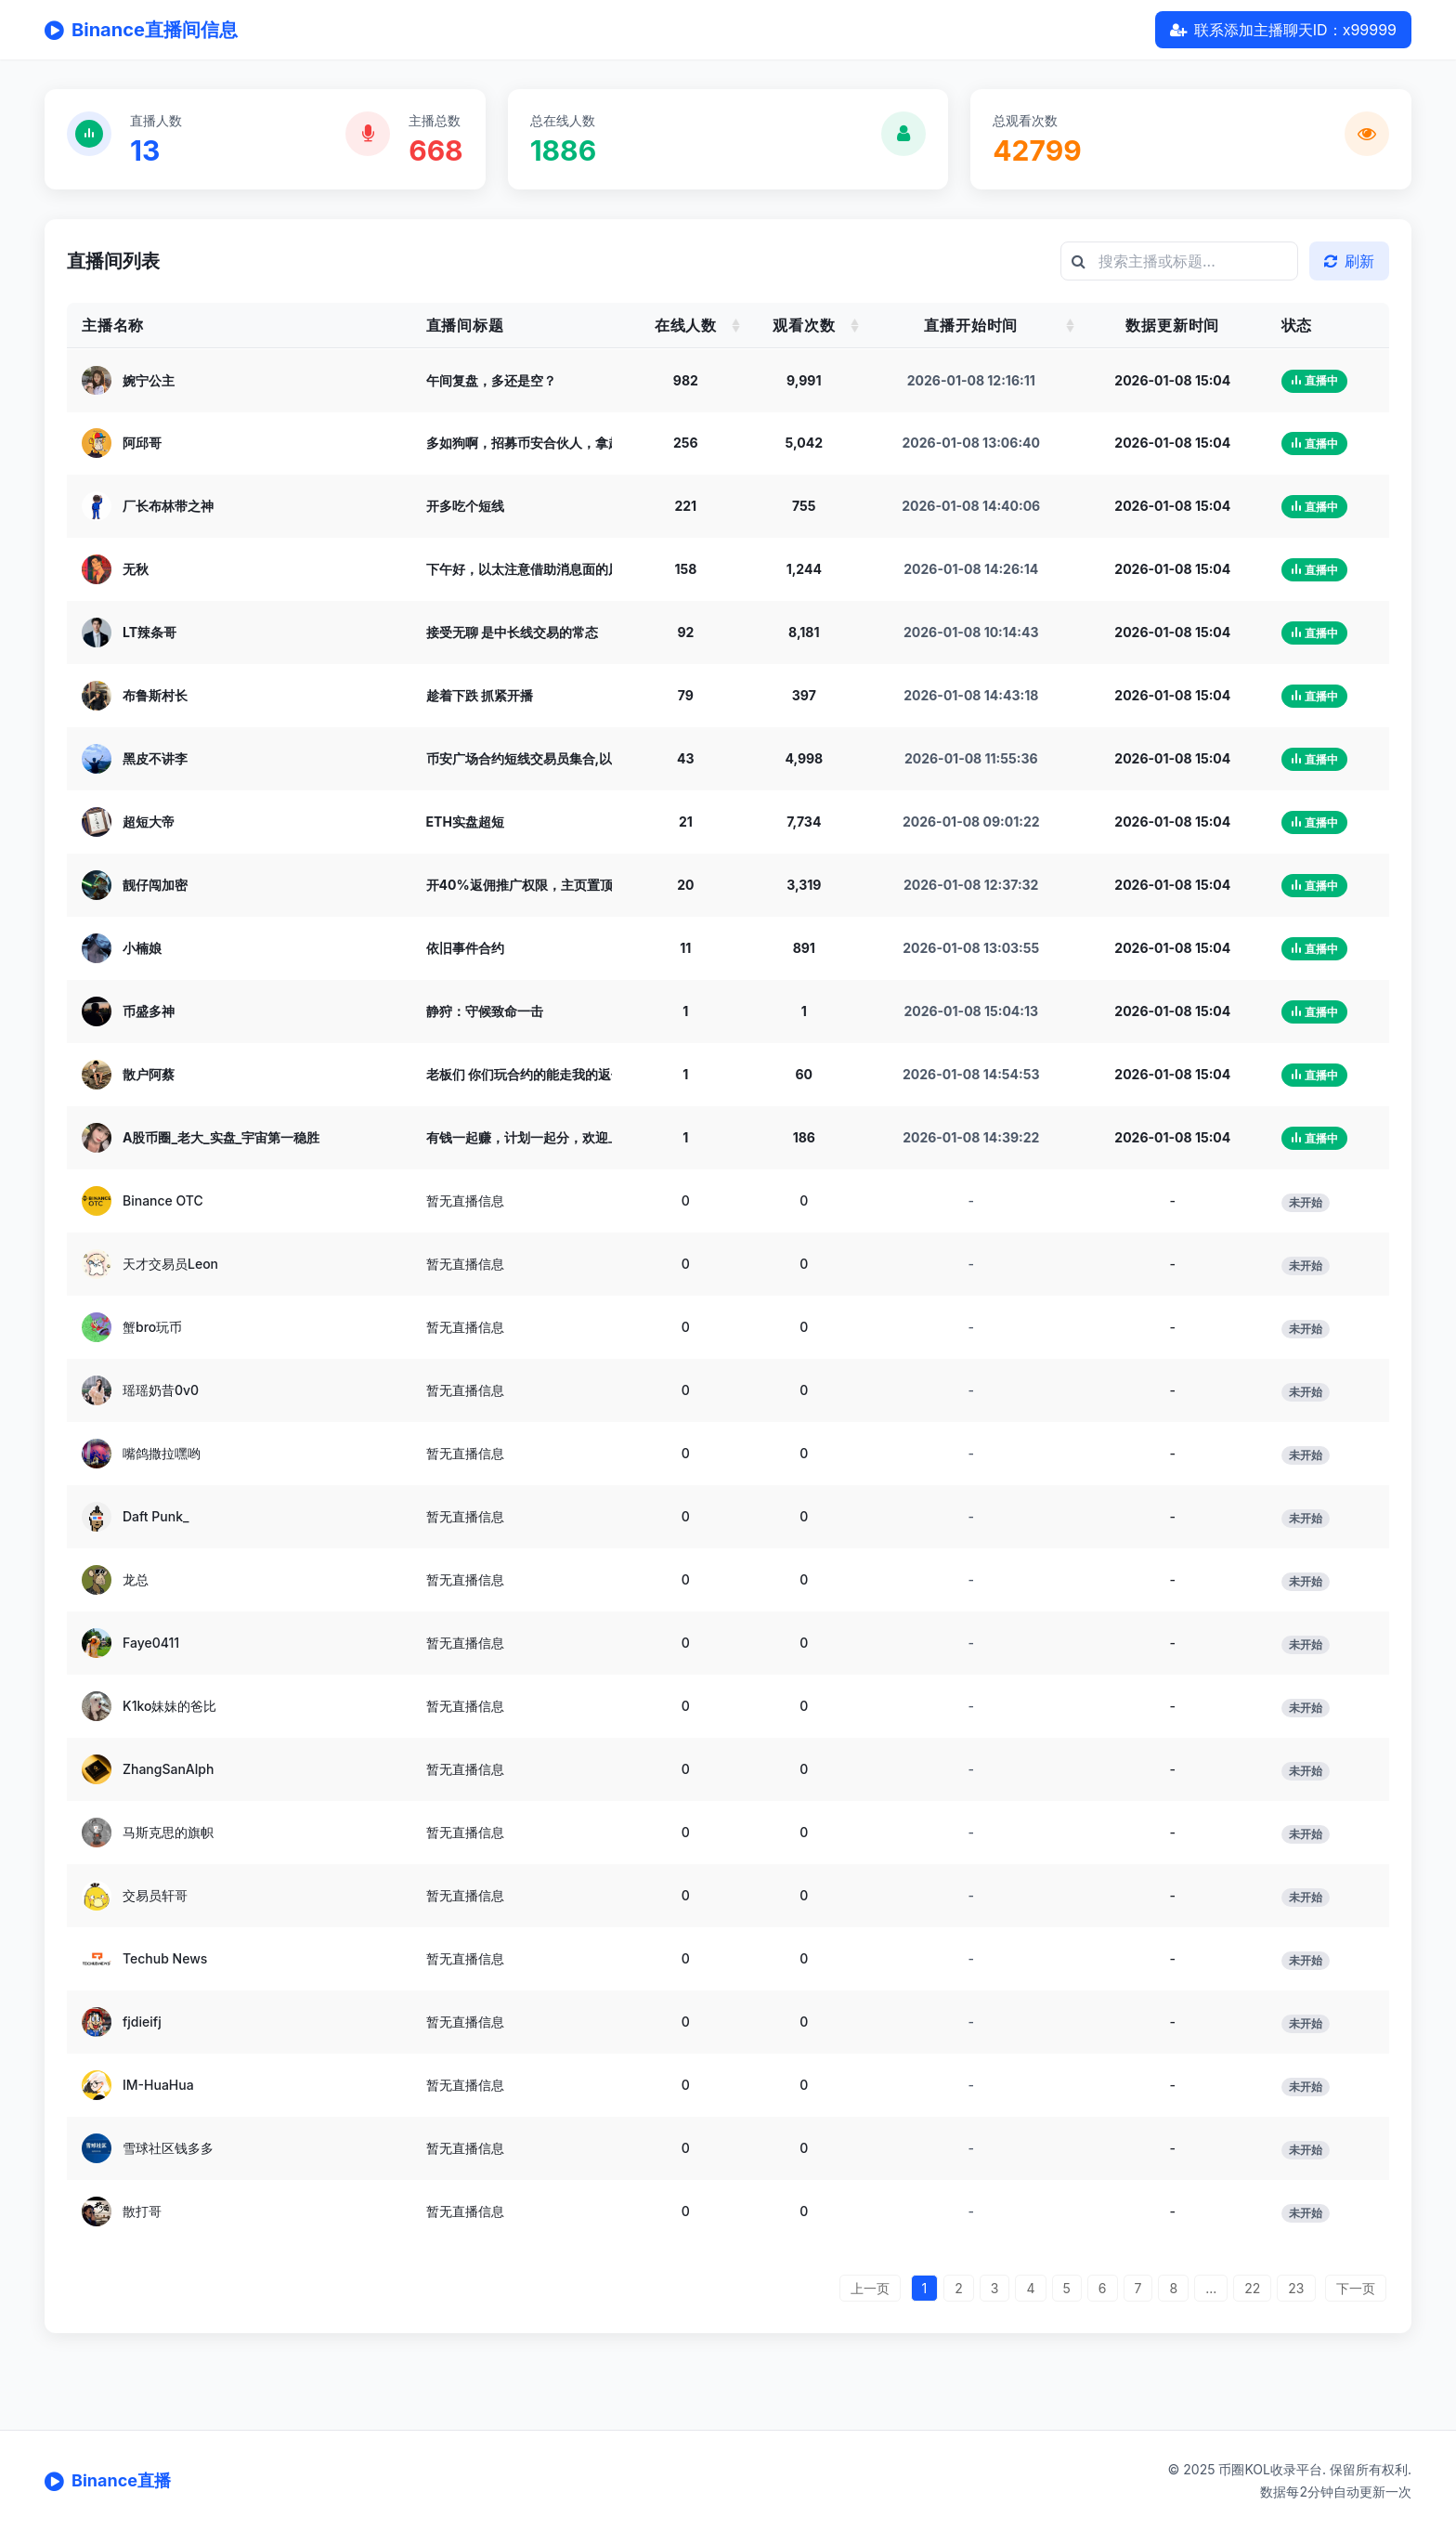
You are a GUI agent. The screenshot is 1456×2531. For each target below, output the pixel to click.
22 (1252, 2288)
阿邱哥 (142, 442)
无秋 (136, 569)
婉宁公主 (149, 379)
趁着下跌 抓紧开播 (479, 695)
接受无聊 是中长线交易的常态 (512, 632)
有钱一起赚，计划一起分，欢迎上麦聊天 (543, 1137)
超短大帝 (149, 821)
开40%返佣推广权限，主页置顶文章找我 (545, 885)
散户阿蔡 (149, 1074)
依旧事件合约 (465, 948)
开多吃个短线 (465, 506)
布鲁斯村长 (155, 695)
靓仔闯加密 (155, 885)
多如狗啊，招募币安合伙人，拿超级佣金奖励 (556, 442)
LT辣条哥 (149, 632)
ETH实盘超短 (465, 821)
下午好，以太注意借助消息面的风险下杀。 (549, 569)
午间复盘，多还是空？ (491, 379)
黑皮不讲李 (155, 758)
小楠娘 (142, 948)
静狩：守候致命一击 (484, 1011)
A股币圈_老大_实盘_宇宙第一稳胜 (221, 1137)
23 (1296, 2288)
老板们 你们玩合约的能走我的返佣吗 (531, 1074)
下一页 (1355, 2288)
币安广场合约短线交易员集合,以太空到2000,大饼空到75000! (607, 758)
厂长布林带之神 (168, 506)
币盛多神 (149, 1011)
